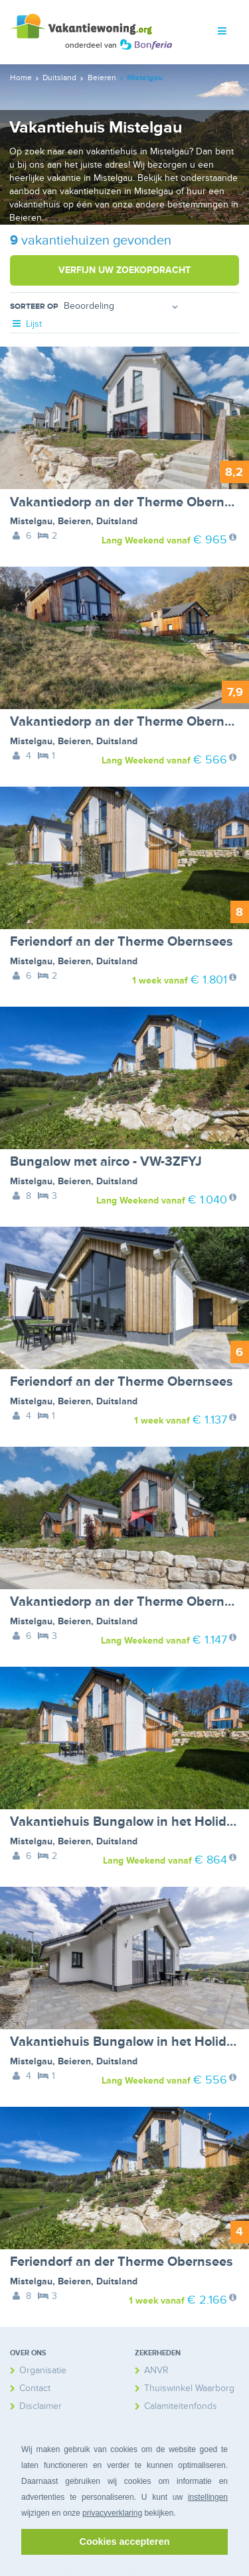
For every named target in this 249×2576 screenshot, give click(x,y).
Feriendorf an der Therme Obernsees (121, 942)
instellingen (208, 2497)
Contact (34, 2388)
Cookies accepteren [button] (125, 2541)
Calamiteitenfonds (180, 2406)
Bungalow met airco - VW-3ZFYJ (106, 1162)
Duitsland (116, 521)
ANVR (156, 2370)
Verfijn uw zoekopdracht (124, 270)
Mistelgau (31, 521)
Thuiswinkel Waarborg (189, 2388)
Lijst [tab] (26, 324)
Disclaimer (40, 2406)
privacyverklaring (112, 2513)
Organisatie (42, 2370)
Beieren (74, 521)
